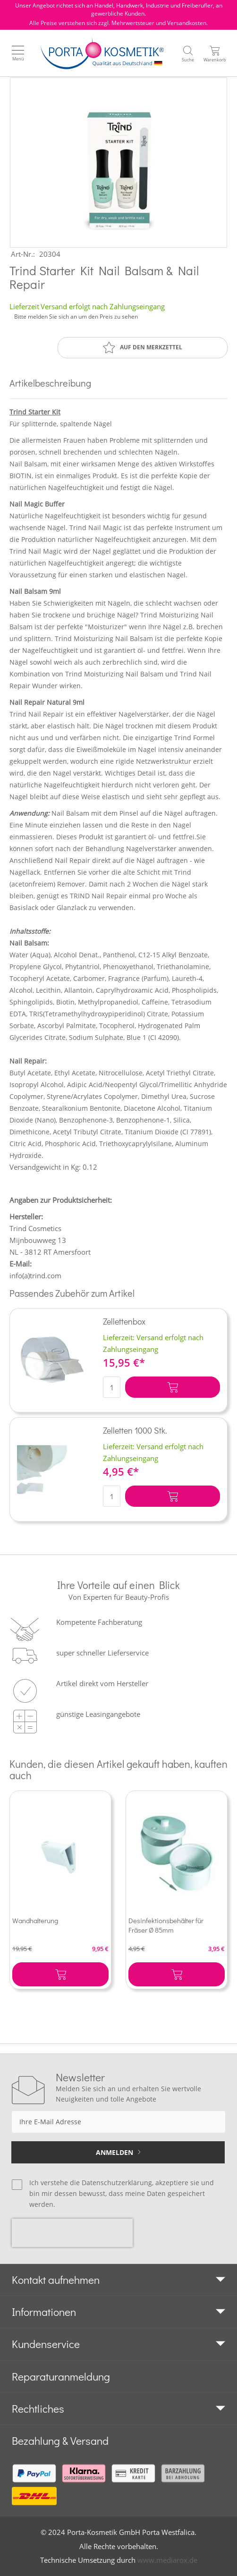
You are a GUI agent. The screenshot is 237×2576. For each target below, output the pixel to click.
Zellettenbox (124, 1321)
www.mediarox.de (167, 2560)
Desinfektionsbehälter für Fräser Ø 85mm (165, 1925)
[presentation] (72, 2233)
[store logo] (102, 53)
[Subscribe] (118, 2152)
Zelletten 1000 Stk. (135, 1430)
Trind (17, 411)
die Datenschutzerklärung (111, 2182)
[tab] (118, 2280)
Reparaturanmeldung (61, 2376)
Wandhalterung (35, 1920)
